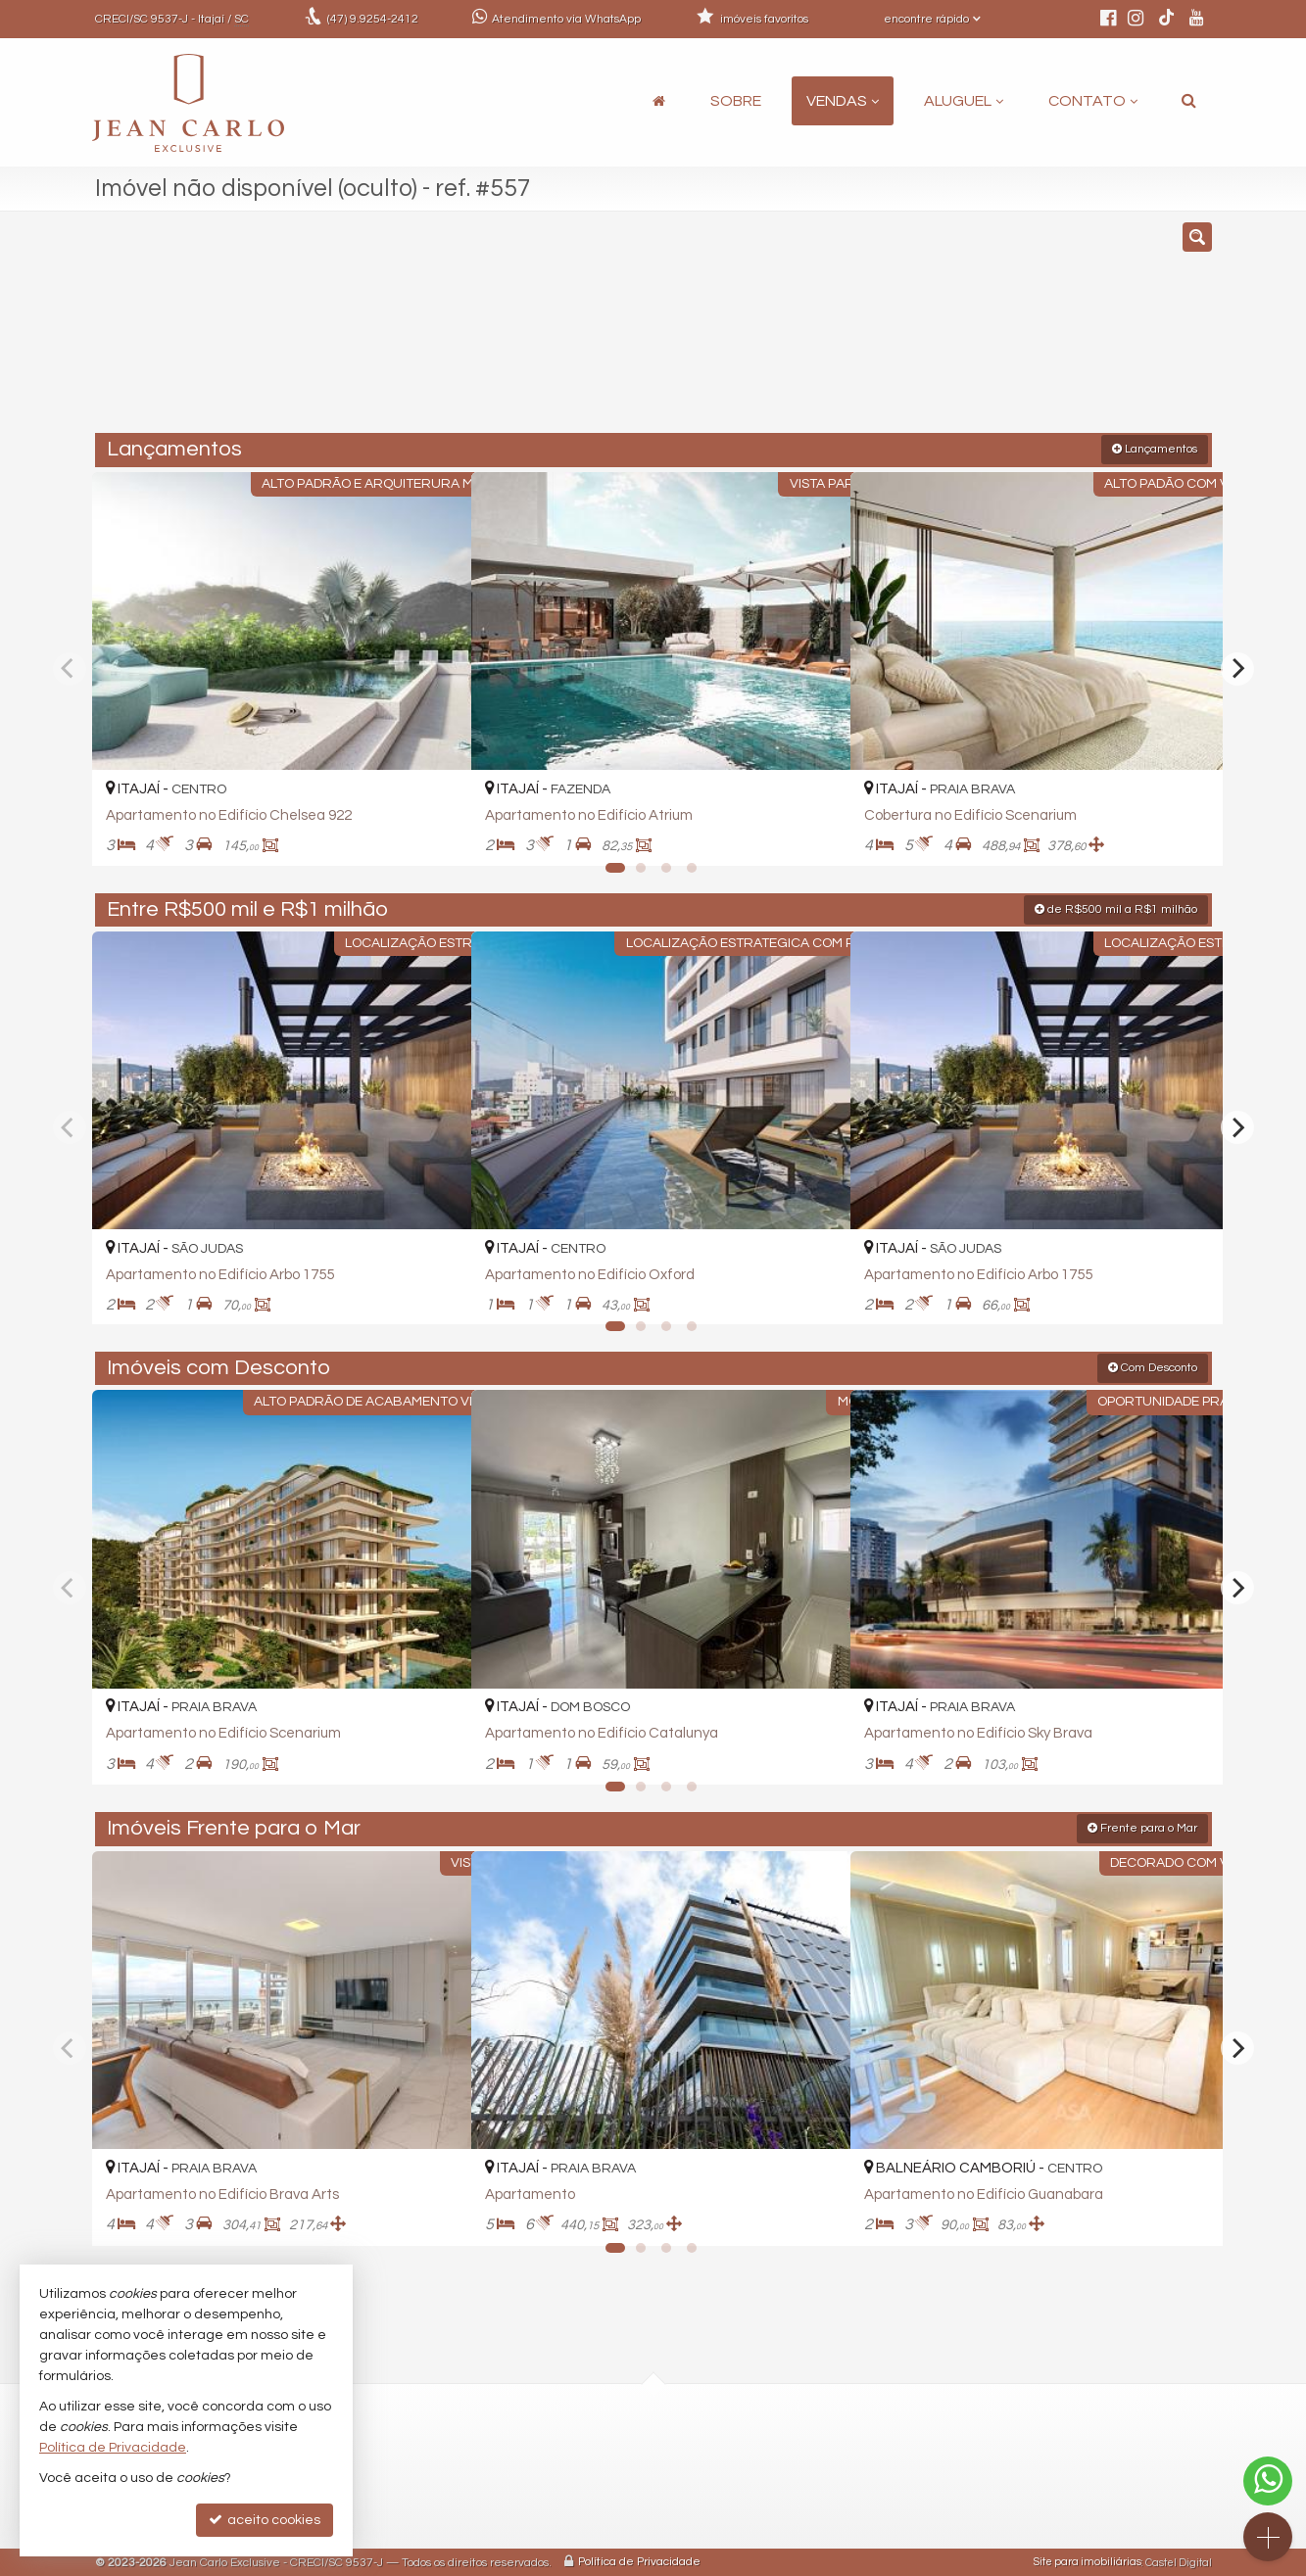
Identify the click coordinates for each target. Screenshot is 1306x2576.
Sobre (735, 101)
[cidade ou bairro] (831, 331)
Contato (1092, 101)
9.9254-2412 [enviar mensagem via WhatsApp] (372, 19)
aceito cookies (264, 2519)
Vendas (842, 101)
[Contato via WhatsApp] (1267, 2481)
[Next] (1237, 667)
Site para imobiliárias (1087, 2560)
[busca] (1189, 100)
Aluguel (963, 101)
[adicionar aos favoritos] (435, 831)
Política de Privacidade (639, 2560)
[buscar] (981, 331)
